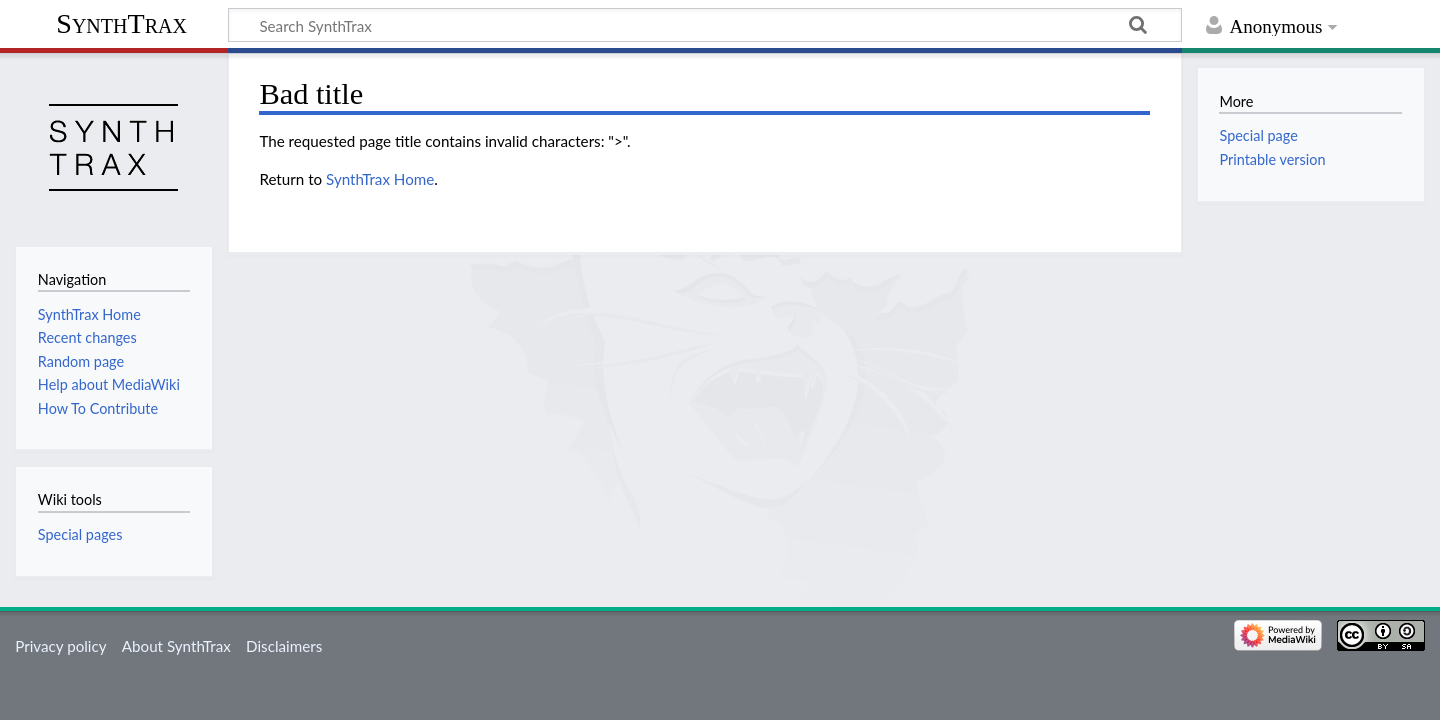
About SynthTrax (176, 646)
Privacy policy (60, 646)
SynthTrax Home (380, 179)
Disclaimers (284, 646)
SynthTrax (121, 23)
